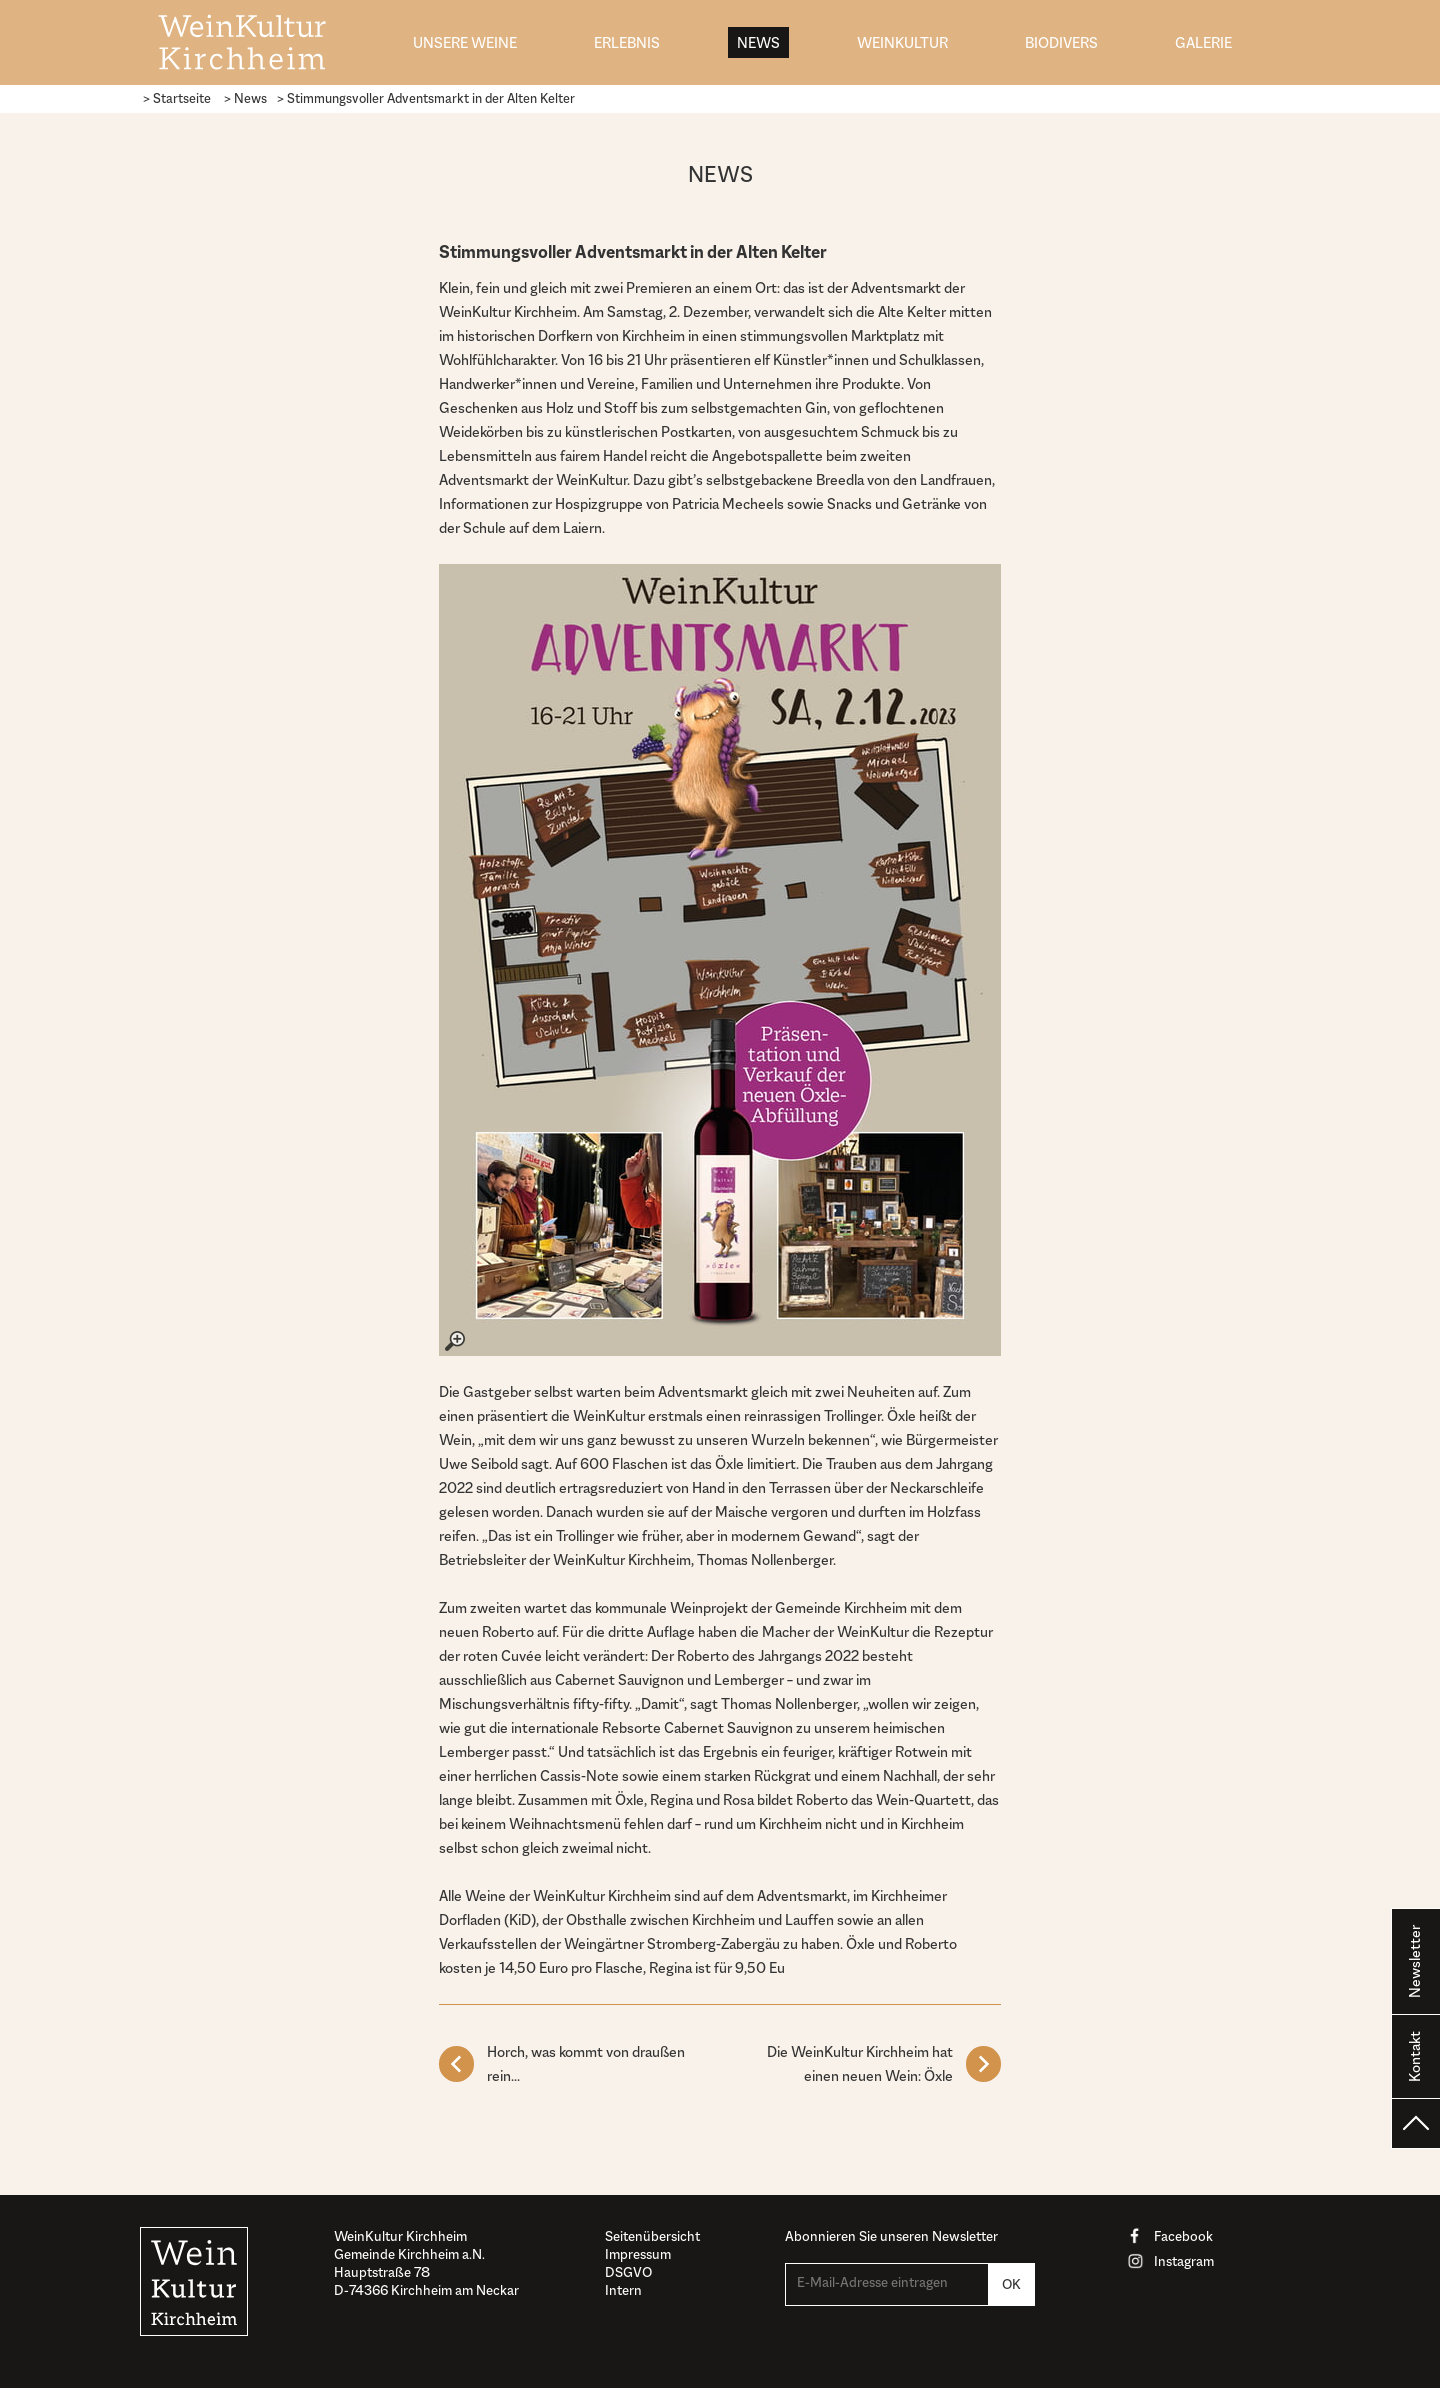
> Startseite (177, 98)
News (758, 42)
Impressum (638, 2254)
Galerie (1203, 42)
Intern (623, 2290)
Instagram (1184, 2261)
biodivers (1061, 42)
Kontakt (1414, 2056)
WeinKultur (902, 42)
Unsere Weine (465, 42)
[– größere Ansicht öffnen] (720, 960)
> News (245, 98)
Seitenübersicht (652, 2236)
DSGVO (628, 2272)
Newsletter (1414, 1961)
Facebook (1183, 2236)
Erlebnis (627, 42)
